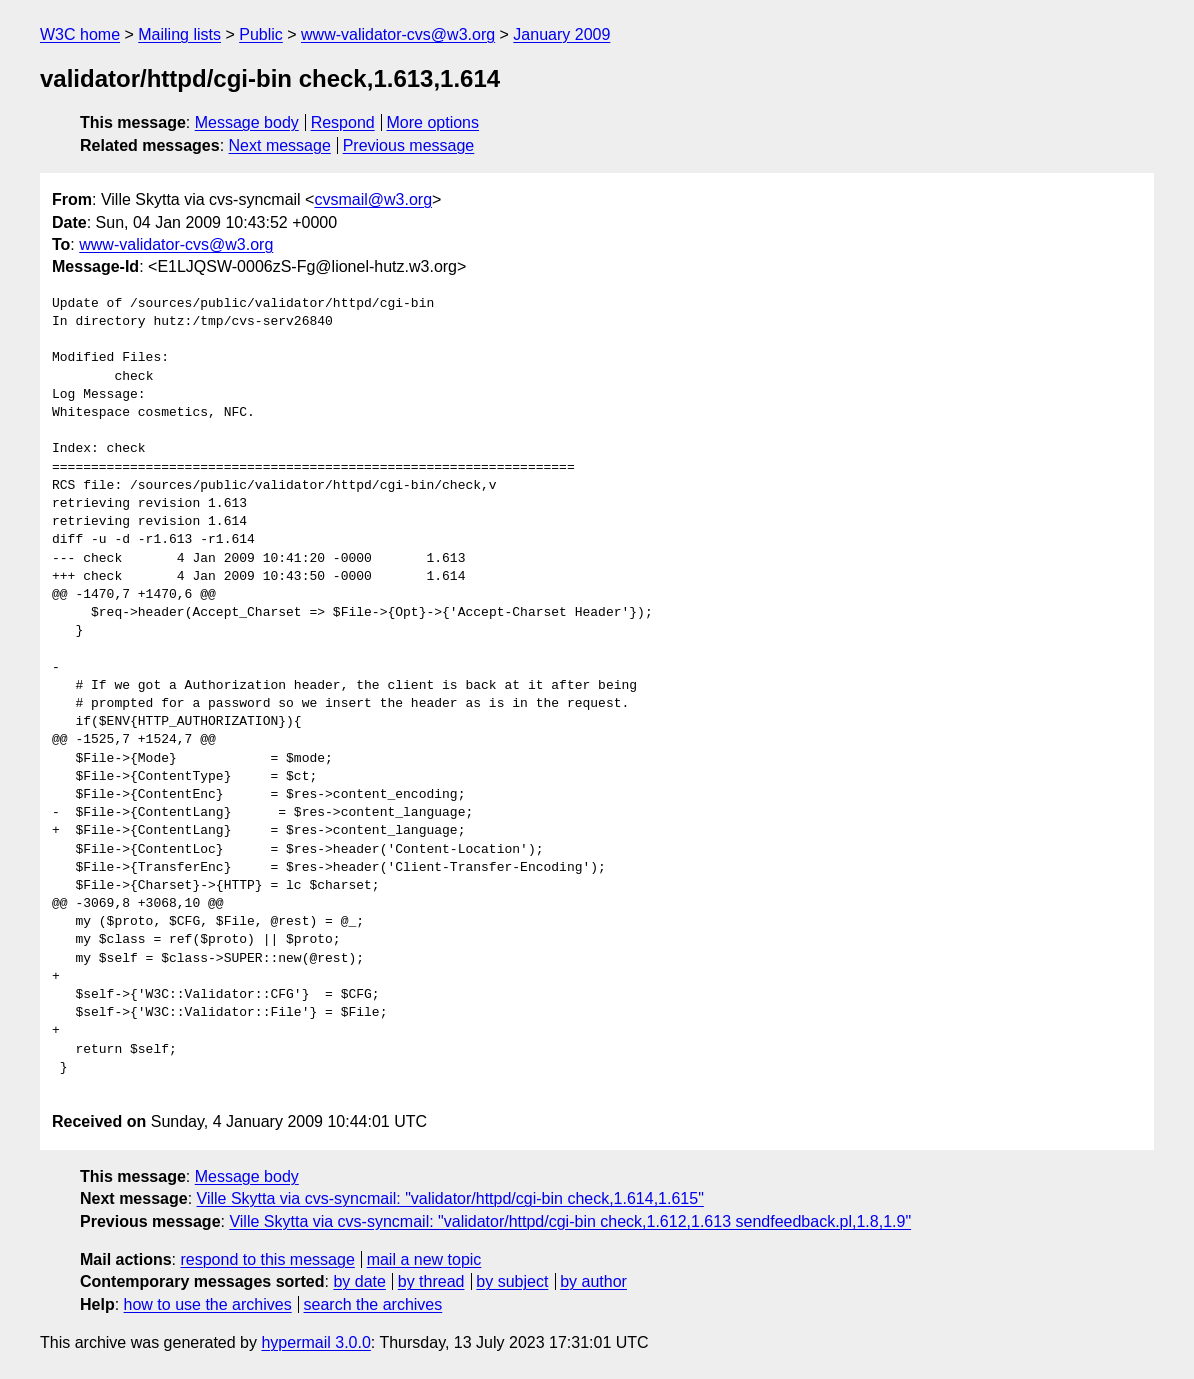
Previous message (409, 145)
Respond (343, 122)
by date (359, 1281)
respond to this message (267, 1259)
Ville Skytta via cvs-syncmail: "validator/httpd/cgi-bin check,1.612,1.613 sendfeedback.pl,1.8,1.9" (570, 1221)
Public (261, 34)
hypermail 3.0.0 (315, 1342)
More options (433, 122)
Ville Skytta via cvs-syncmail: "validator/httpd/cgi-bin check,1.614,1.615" (450, 1198)
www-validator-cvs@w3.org (398, 34)
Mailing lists (179, 34)
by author (593, 1281)
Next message (280, 145)
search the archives (373, 1304)
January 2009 (561, 34)
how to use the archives (208, 1304)
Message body (247, 122)
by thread (431, 1281)
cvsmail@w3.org (373, 199)
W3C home (80, 34)
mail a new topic (424, 1259)
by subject (512, 1281)
